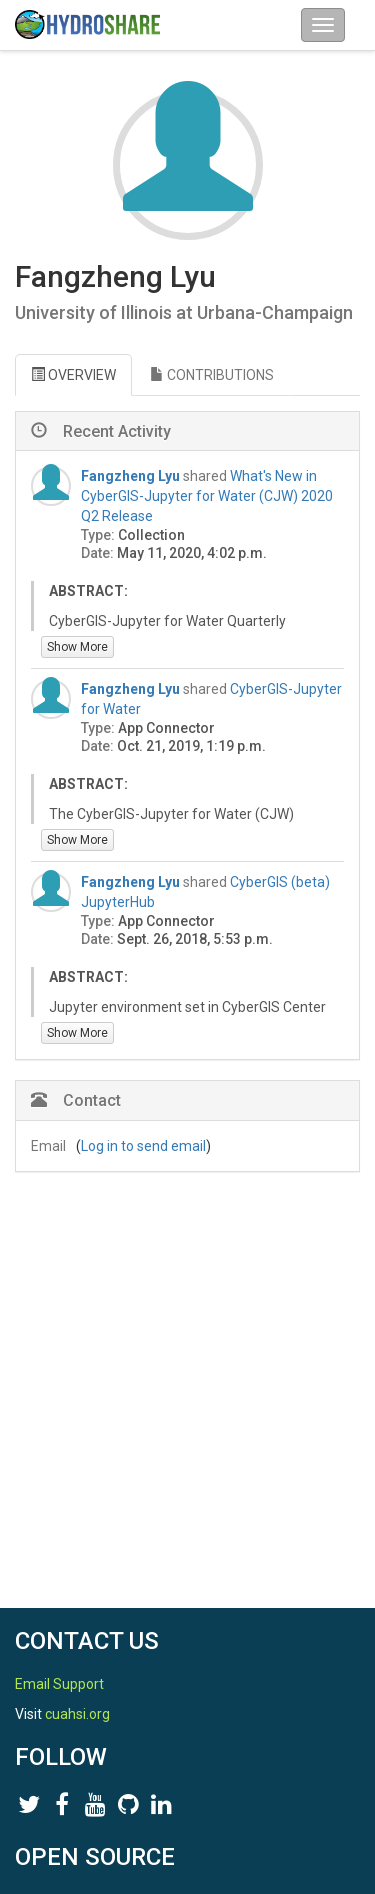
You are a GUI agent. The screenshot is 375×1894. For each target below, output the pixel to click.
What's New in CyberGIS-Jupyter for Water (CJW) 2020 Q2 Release (207, 496)
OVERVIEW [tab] (73, 375)
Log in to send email (143, 1146)
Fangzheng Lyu (130, 476)
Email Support (59, 1684)
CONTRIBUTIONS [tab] (212, 375)
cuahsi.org (77, 1714)
